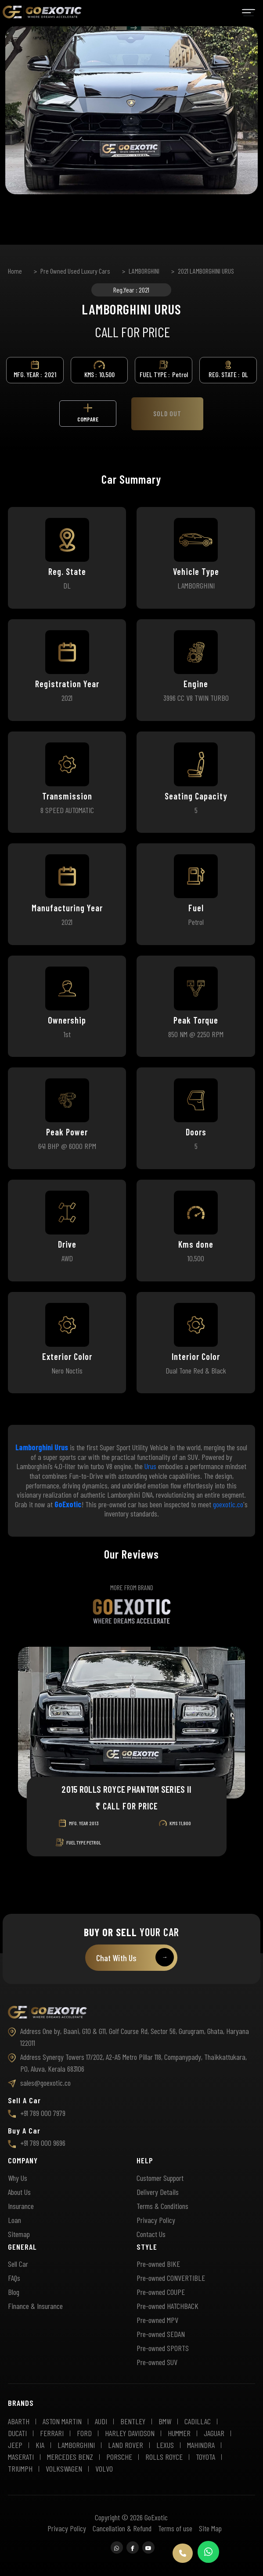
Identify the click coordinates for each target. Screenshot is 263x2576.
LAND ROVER (125, 2445)
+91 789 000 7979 (36, 2113)
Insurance (21, 2206)
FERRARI (52, 2433)
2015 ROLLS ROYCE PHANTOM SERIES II (126, 1789)
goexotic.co (228, 1504)
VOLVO (104, 2468)
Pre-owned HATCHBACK (167, 2306)
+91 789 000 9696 (36, 2143)
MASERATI (21, 2457)
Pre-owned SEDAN (161, 2334)
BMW (165, 2421)
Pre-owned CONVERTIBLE (171, 2278)
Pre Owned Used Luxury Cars (75, 271)
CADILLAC (197, 2421)
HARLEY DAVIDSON (130, 2433)
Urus (150, 1466)
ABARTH (18, 2421)
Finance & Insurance (35, 2306)
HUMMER (179, 2433)
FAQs (14, 2278)
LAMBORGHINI (144, 271)
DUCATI (17, 2433)
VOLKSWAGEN (64, 2468)
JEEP (15, 2445)
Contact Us (151, 2234)
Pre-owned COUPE (161, 2292)
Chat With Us (135, 1957)
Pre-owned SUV (157, 2362)
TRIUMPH (20, 2468)
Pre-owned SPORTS (163, 2348)
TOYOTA (205, 2457)
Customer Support (160, 2178)
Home (15, 271)
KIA (40, 2445)
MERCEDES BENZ (70, 2457)
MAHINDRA (201, 2445)
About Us (19, 2192)
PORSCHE (119, 2457)
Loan (14, 2220)
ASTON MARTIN (62, 2421)
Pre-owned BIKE (158, 2264)
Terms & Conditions (162, 2206)
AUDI (101, 2421)
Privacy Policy (156, 2220)
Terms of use (175, 2528)
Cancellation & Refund (122, 2528)
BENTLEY (132, 2421)
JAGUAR (214, 2433)
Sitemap (19, 2234)
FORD (84, 2433)
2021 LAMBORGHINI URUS (206, 271)
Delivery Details (158, 2192)
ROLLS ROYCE (164, 2457)
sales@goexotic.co (39, 2082)
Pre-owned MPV (157, 2320)
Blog (13, 2292)
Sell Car (18, 2264)
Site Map (210, 2528)
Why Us (17, 2178)
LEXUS (165, 2445)
